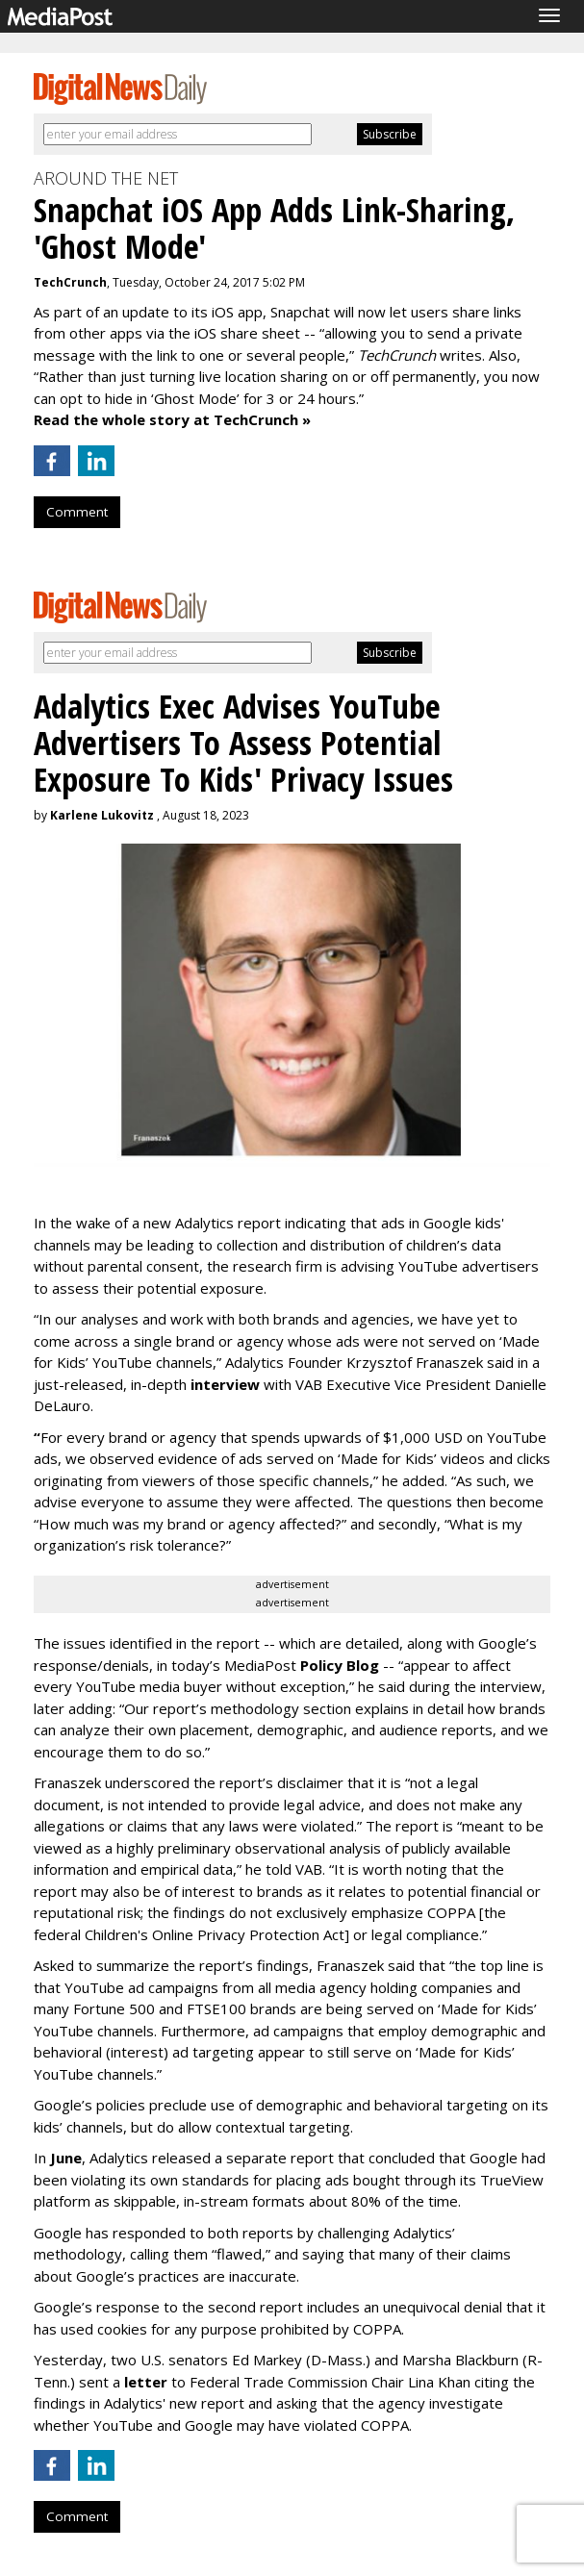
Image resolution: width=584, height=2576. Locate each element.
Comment (77, 511)
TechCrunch (70, 282)
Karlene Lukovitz (102, 815)
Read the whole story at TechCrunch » (172, 419)
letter (147, 2381)
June (66, 2157)
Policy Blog (339, 1665)
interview (225, 1384)
